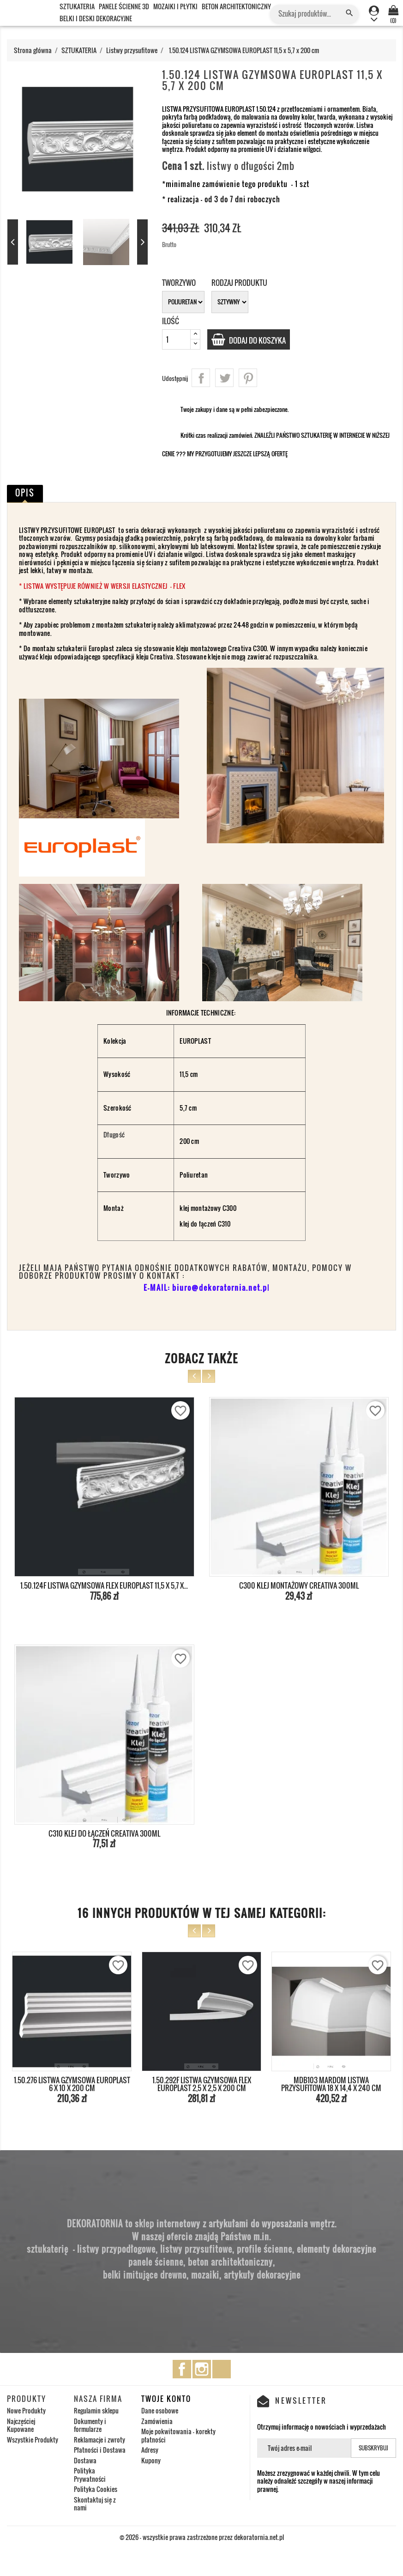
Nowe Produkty (26, 2410)
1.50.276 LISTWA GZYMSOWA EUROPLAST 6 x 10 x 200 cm (72, 2084)
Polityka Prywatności (90, 2475)
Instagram (201, 2369)
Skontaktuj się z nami (95, 2504)
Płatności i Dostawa (100, 2450)
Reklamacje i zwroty (99, 2439)
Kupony (151, 2460)
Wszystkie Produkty (32, 2439)
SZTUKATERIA (77, 6)
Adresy (149, 2450)
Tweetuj (224, 378)
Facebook (182, 2369)
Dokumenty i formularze (90, 2425)
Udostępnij (201, 378)
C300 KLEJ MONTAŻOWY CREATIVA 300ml (299, 1585)
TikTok (221, 2369)
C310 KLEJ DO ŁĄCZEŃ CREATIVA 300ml (104, 1833)
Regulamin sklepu (96, 2410)
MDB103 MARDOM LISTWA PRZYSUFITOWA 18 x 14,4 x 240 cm (331, 2084)
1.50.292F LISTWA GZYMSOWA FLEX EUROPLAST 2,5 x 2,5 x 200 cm (201, 2084)
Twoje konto (166, 2398)
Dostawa (85, 2460)
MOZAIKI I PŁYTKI (175, 6)
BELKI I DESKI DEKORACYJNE (96, 18)
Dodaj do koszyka (264, 340)
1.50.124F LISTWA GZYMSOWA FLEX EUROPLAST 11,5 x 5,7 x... (104, 1585)
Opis (25, 493)
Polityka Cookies (95, 2489)
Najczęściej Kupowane (21, 2425)
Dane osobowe (159, 2410)
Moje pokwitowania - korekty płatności (178, 2435)
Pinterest (248, 378)
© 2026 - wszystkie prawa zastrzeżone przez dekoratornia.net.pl (202, 2537)
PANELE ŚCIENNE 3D (124, 6)
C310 (224, 1223)
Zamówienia (157, 2421)
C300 (229, 1208)
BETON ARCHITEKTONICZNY (236, 6)
